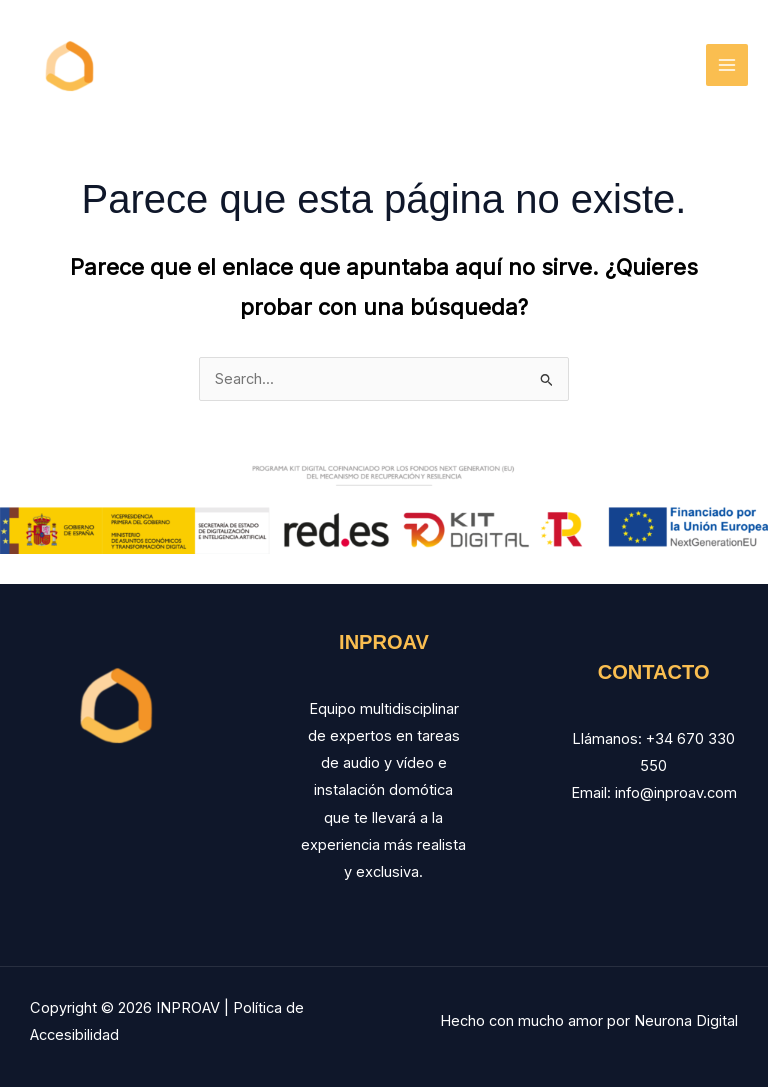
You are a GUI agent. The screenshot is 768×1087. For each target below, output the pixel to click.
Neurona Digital (686, 1021)
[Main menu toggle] (727, 65)
